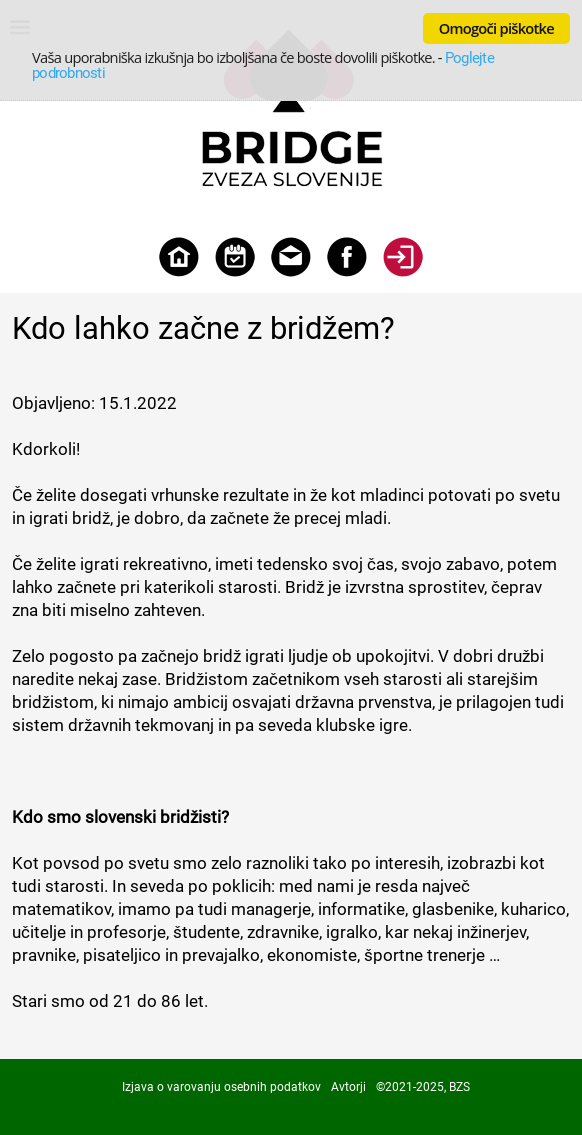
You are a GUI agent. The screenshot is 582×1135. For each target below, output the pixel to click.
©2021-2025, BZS (423, 1087)
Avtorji (348, 1087)
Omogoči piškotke (496, 28)
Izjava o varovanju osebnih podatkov (221, 1087)
